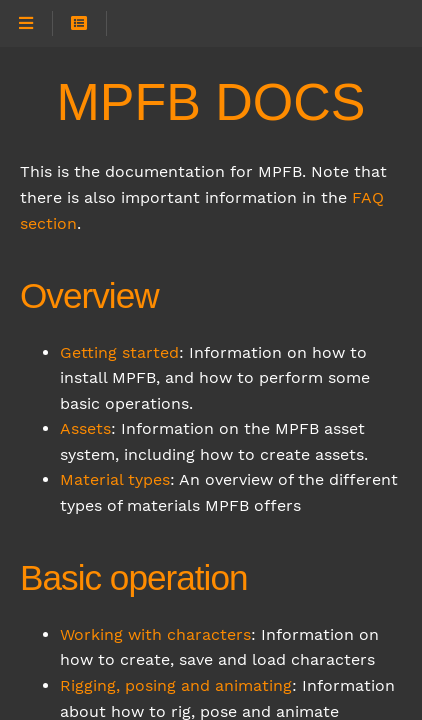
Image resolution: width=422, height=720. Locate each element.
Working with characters (155, 634)
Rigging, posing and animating (176, 685)
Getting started (119, 352)
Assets (85, 428)
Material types (115, 479)
